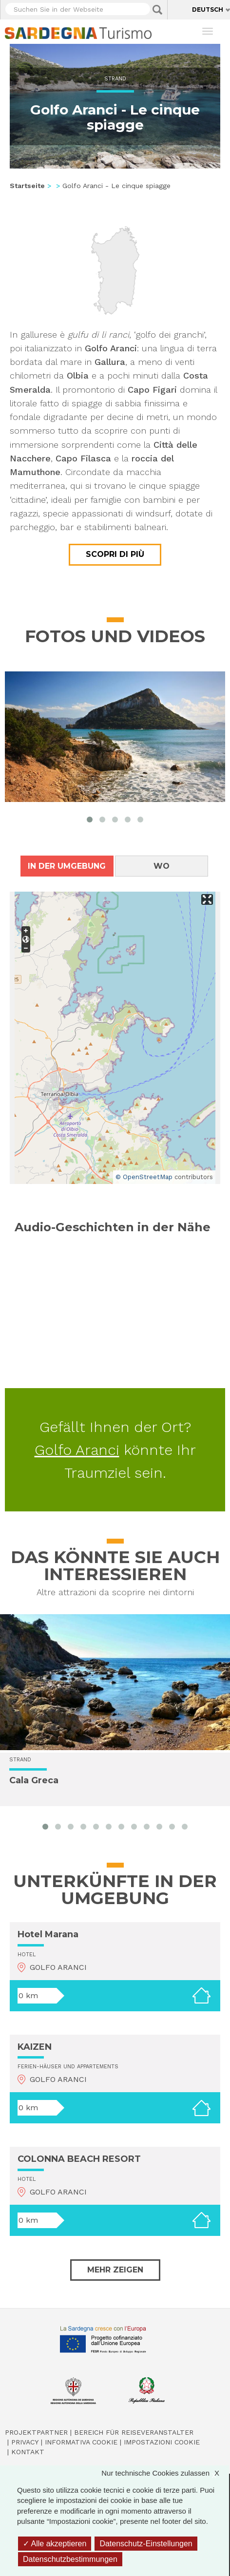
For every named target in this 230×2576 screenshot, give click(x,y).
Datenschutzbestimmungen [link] (70, 2559)
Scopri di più (115, 554)
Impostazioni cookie (162, 2442)
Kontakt (27, 2452)
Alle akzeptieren (54, 2543)
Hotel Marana (48, 1934)
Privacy (24, 2442)
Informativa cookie (81, 2442)
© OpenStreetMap (143, 1177)
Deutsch (207, 9)
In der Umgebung (67, 866)
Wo (161, 866)
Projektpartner (36, 2432)
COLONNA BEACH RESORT (79, 2159)
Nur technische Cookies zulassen (165, 2473)
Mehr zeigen (115, 2269)
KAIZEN (35, 2047)
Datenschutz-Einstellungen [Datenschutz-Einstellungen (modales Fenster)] (145, 2543)
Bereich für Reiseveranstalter (133, 2432)
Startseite (27, 186)
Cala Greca (33, 1780)
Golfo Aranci (77, 1449)
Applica (157, 10)
